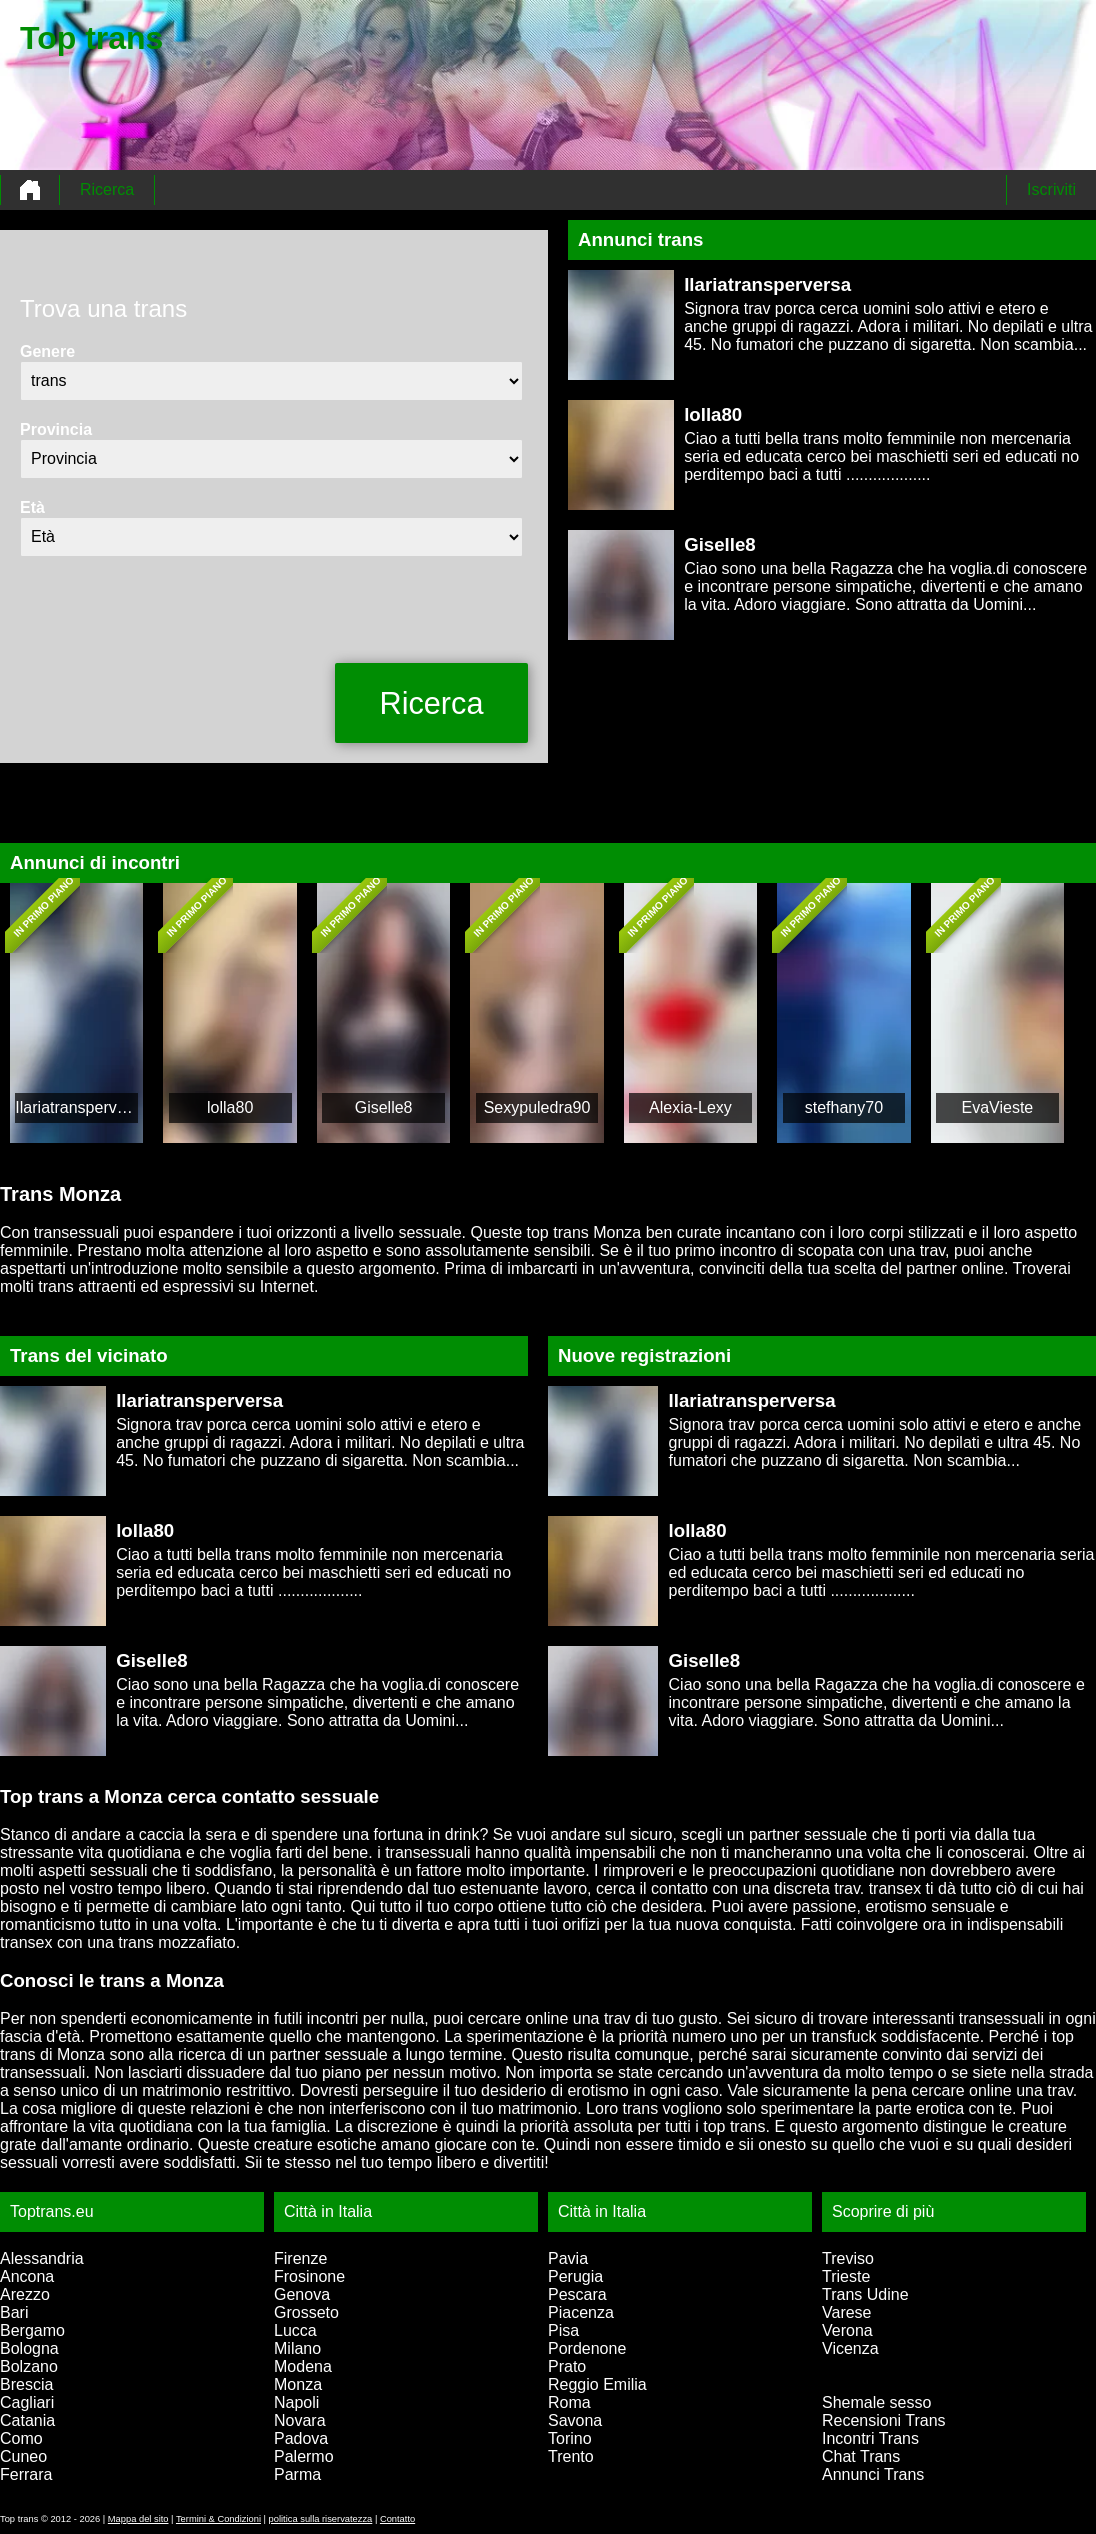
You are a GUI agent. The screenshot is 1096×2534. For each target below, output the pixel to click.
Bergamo (32, 2330)
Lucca (295, 2330)
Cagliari (27, 2402)
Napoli (296, 2402)
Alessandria (42, 2258)
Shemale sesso (876, 2402)
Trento (571, 2456)
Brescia (26, 2384)
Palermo (304, 2456)
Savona (575, 2420)
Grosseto (306, 2312)
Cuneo (23, 2456)
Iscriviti (1051, 189)
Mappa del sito (138, 2519)
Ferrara (26, 2474)
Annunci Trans (873, 2474)
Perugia (575, 2276)
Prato (567, 2366)
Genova (302, 2294)
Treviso (848, 2258)
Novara (300, 2420)
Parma (297, 2474)
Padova (301, 2438)
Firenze (300, 2258)
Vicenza (850, 2348)
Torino (570, 2438)
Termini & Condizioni (218, 2519)
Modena (303, 2366)
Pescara (577, 2294)
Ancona (27, 2276)
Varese (847, 2312)
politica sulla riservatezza (321, 2519)
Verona (847, 2330)
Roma (569, 2402)
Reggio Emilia (597, 2384)
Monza (298, 2384)
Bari (14, 2312)
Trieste (846, 2276)
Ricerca (107, 189)
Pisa (563, 2330)
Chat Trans (861, 2456)
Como (21, 2438)
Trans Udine (865, 2294)
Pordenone (587, 2348)
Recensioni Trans (884, 2420)
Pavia (568, 2258)
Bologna (29, 2348)
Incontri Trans (870, 2438)
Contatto (397, 2519)
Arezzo (25, 2294)
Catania (27, 2420)
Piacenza (581, 2312)
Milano (297, 2348)
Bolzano (29, 2366)
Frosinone (309, 2276)
